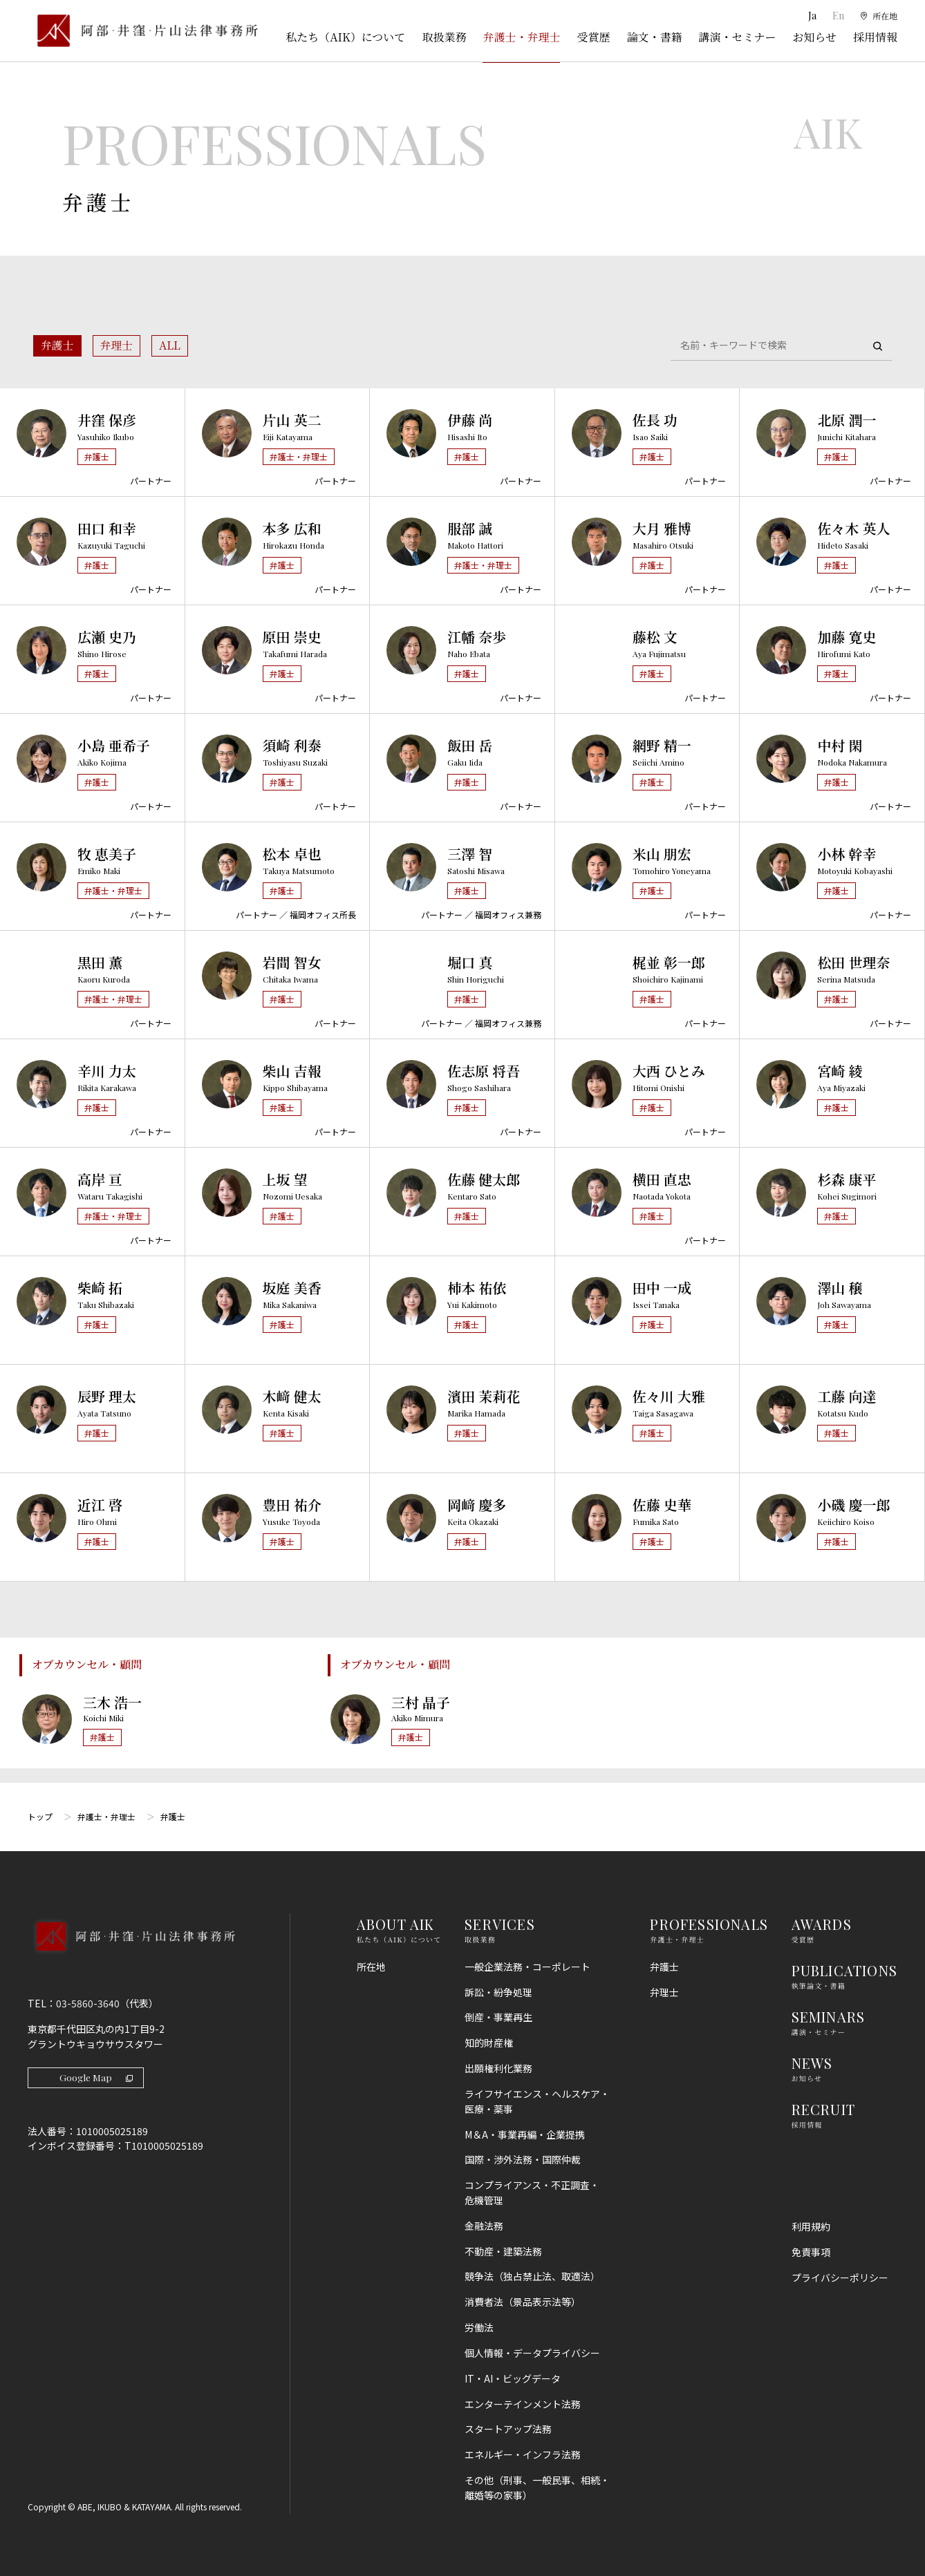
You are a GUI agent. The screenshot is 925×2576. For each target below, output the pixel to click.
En (834, 15)
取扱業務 (444, 37)
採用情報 (875, 37)
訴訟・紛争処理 (498, 1992)
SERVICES (500, 1924)
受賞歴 (593, 37)
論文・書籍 (654, 37)
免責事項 (811, 2252)
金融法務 (484, 2226)
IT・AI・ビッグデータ (513, 2378)
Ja (809, 15)
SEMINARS (829, 2016)
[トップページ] (143, 31)
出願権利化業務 (498, 2068)
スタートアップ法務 (508, 2429)
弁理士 (116, 345)
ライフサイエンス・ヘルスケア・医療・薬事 (537, 2101)
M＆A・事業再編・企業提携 (525, 2134)
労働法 (479, 2327)
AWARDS (822, 1924)
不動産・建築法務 (503, 2251)
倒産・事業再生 (498, 2017)
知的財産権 (489, 2042)
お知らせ (814, 37)
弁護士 (57, 345)
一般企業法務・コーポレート (527, 1966)
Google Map (97, 2077)
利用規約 (811, 2226)
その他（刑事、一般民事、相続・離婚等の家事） (537, 2487)
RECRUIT (823, 2109)
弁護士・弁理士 (521, 37)
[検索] (877, 346)
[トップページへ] (131, 1954)
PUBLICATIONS (844, 1970)
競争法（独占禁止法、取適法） (532, 2276)
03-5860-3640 (88, 2003)
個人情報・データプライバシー (532, 2353)
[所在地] (877, 15)
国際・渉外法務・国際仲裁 (523, 2159)
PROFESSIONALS (709, 1924)
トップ (40, 1816)
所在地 (371, 1966)
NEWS (812, 2063)
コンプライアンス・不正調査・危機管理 (532, 2192)
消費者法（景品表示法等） (523, 2302)
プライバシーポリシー (840, 2277)
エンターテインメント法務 (523, 2404)
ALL (170, 345)
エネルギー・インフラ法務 (523, 2454)
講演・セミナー (737, 37)
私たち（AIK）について (345, 37)
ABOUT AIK (396, 1924)
